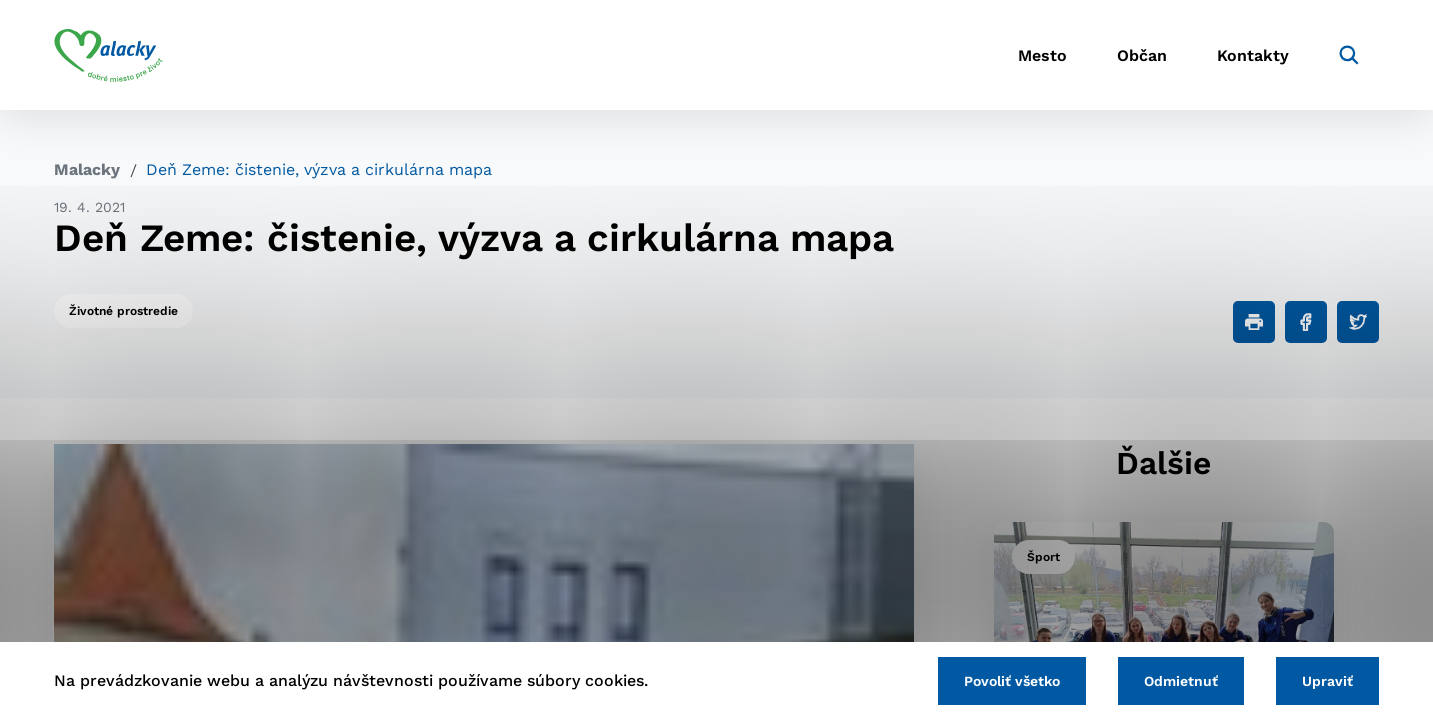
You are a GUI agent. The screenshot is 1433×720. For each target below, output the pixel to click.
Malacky (87, 169)
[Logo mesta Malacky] (108, 55)
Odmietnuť (1181, 681)
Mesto (1042, 55)
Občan (1142, 55)
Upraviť (1327, 681)
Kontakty (1253, 55)
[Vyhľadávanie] (1349, 55)
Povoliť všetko (1012, 681)
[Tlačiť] (1254, 322)
